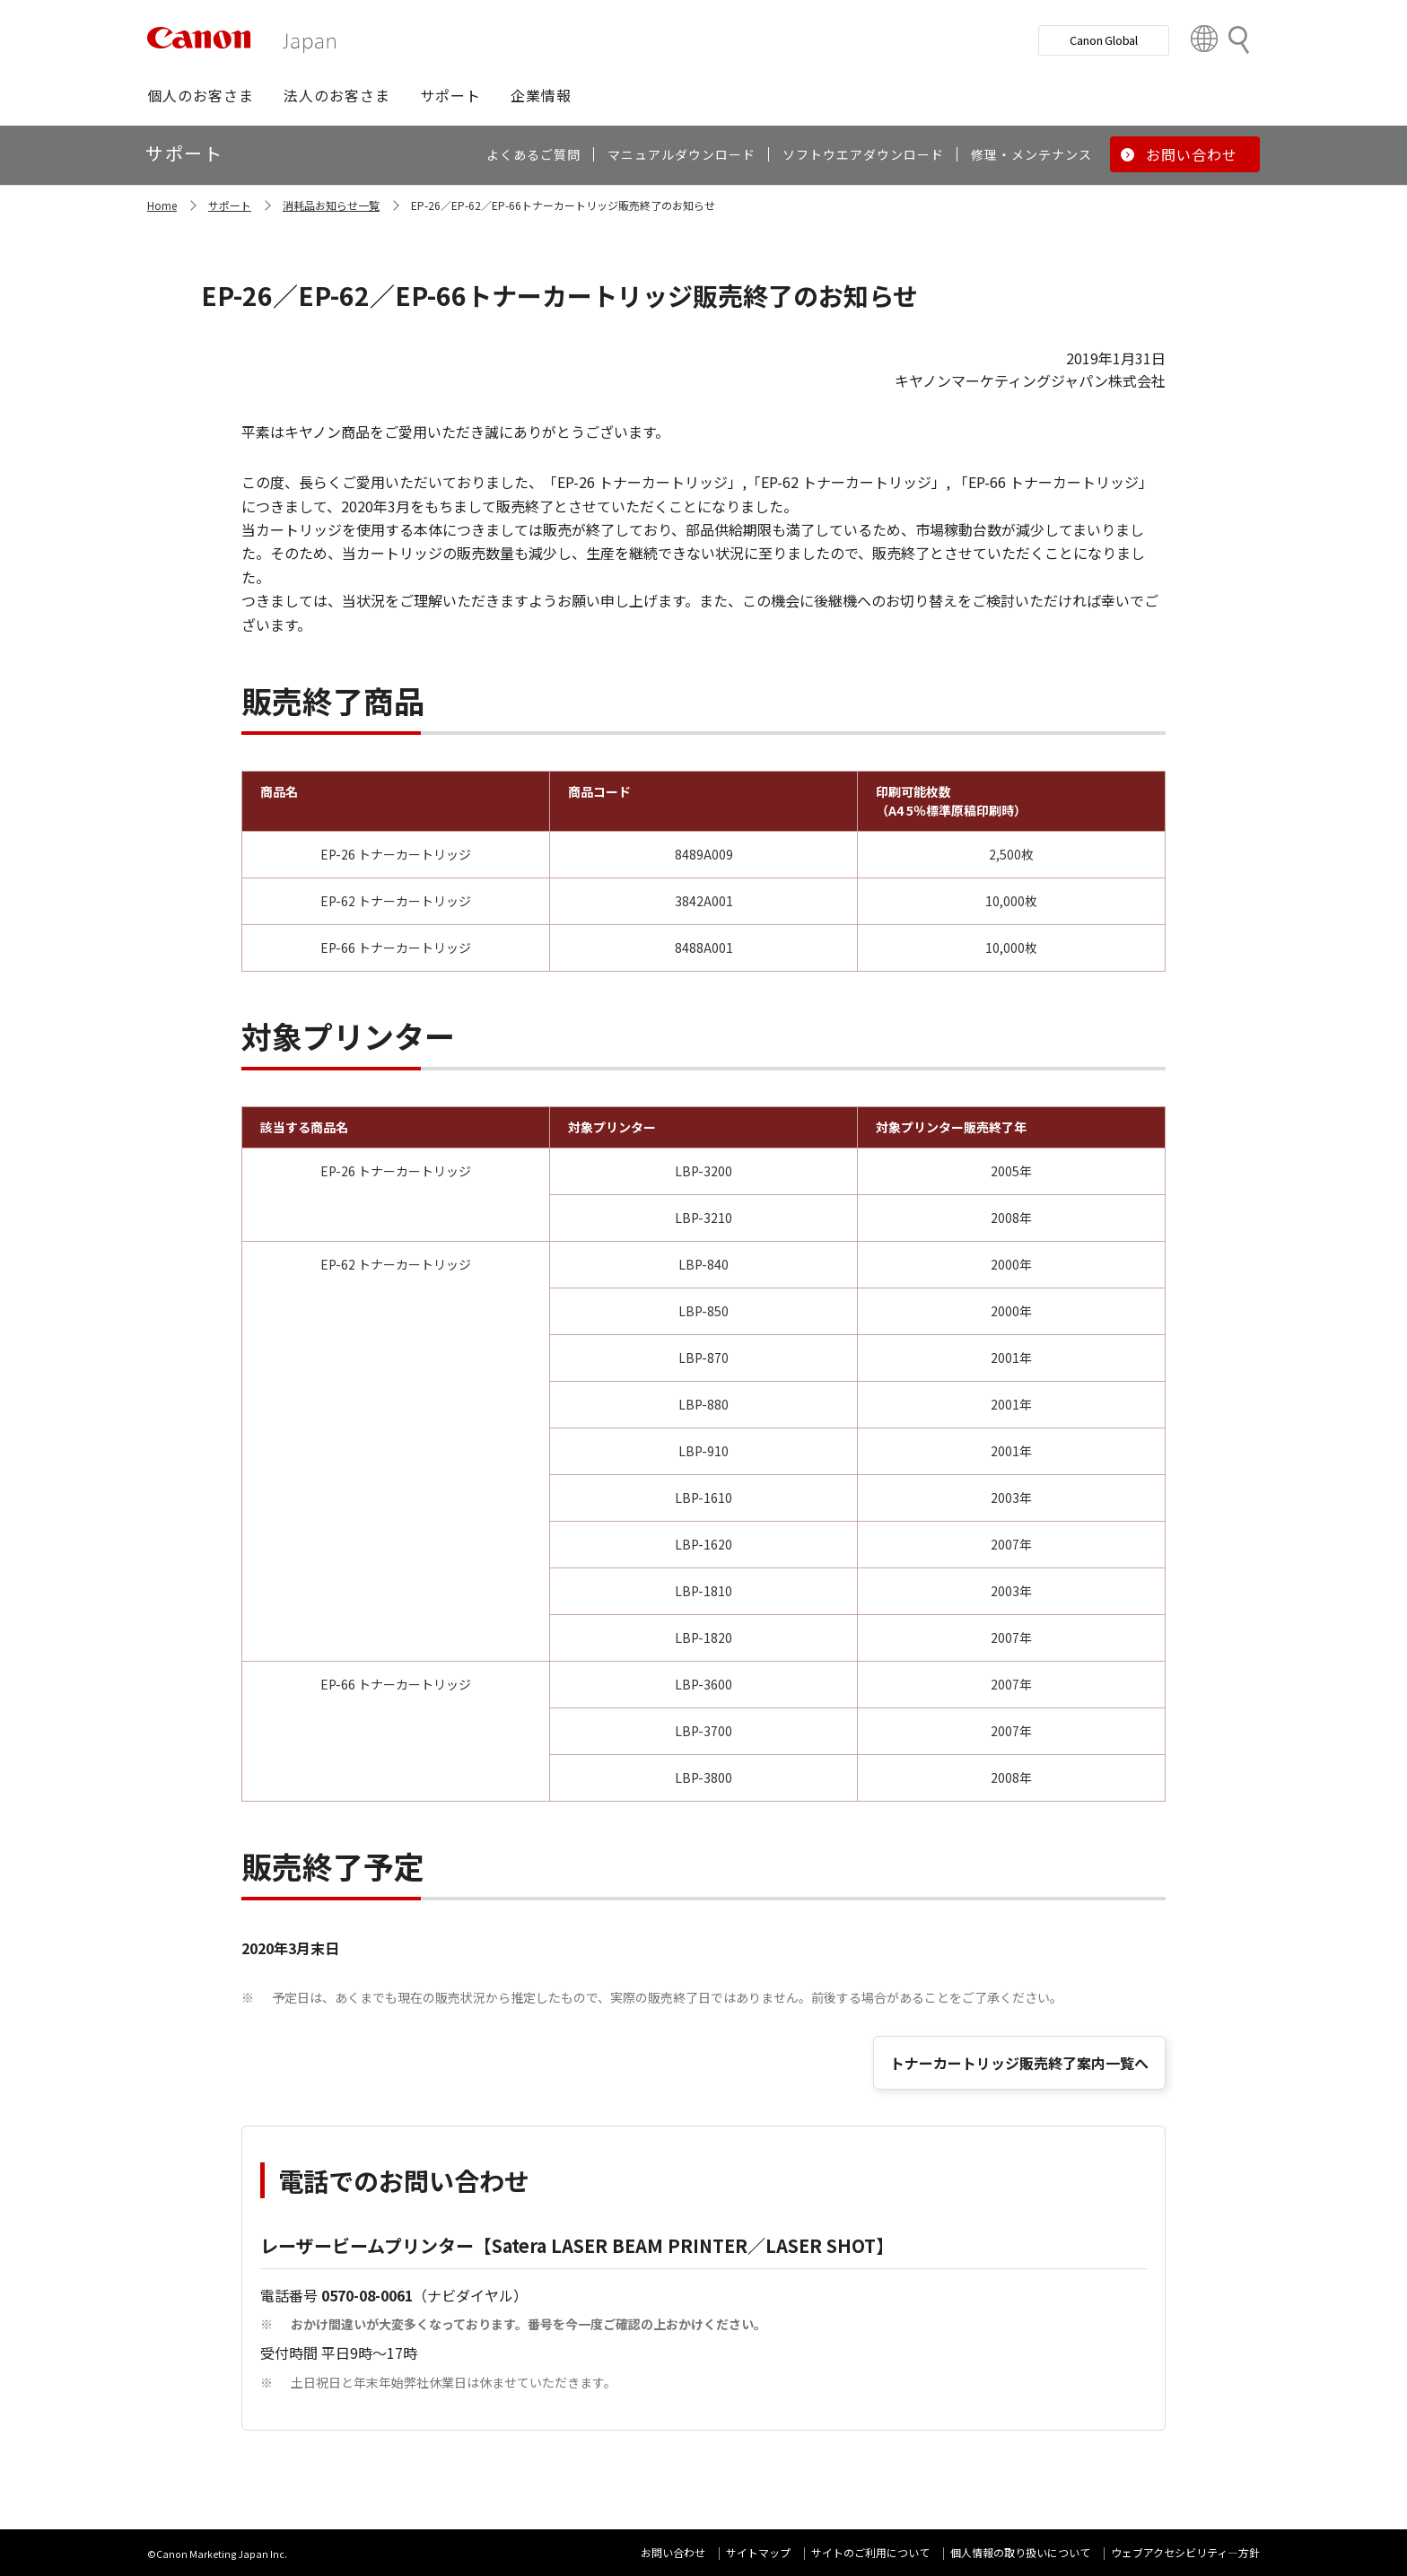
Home (162, 205)
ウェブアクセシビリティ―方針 (1185, 2552)
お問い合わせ (673, 2552)
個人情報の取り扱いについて (1020, 2552)
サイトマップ (758, 2552)
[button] (200, 95)
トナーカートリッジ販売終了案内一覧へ (1019, 2063)
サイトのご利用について (870, 2552)
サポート (229, 205)
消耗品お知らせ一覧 (331, 205)
